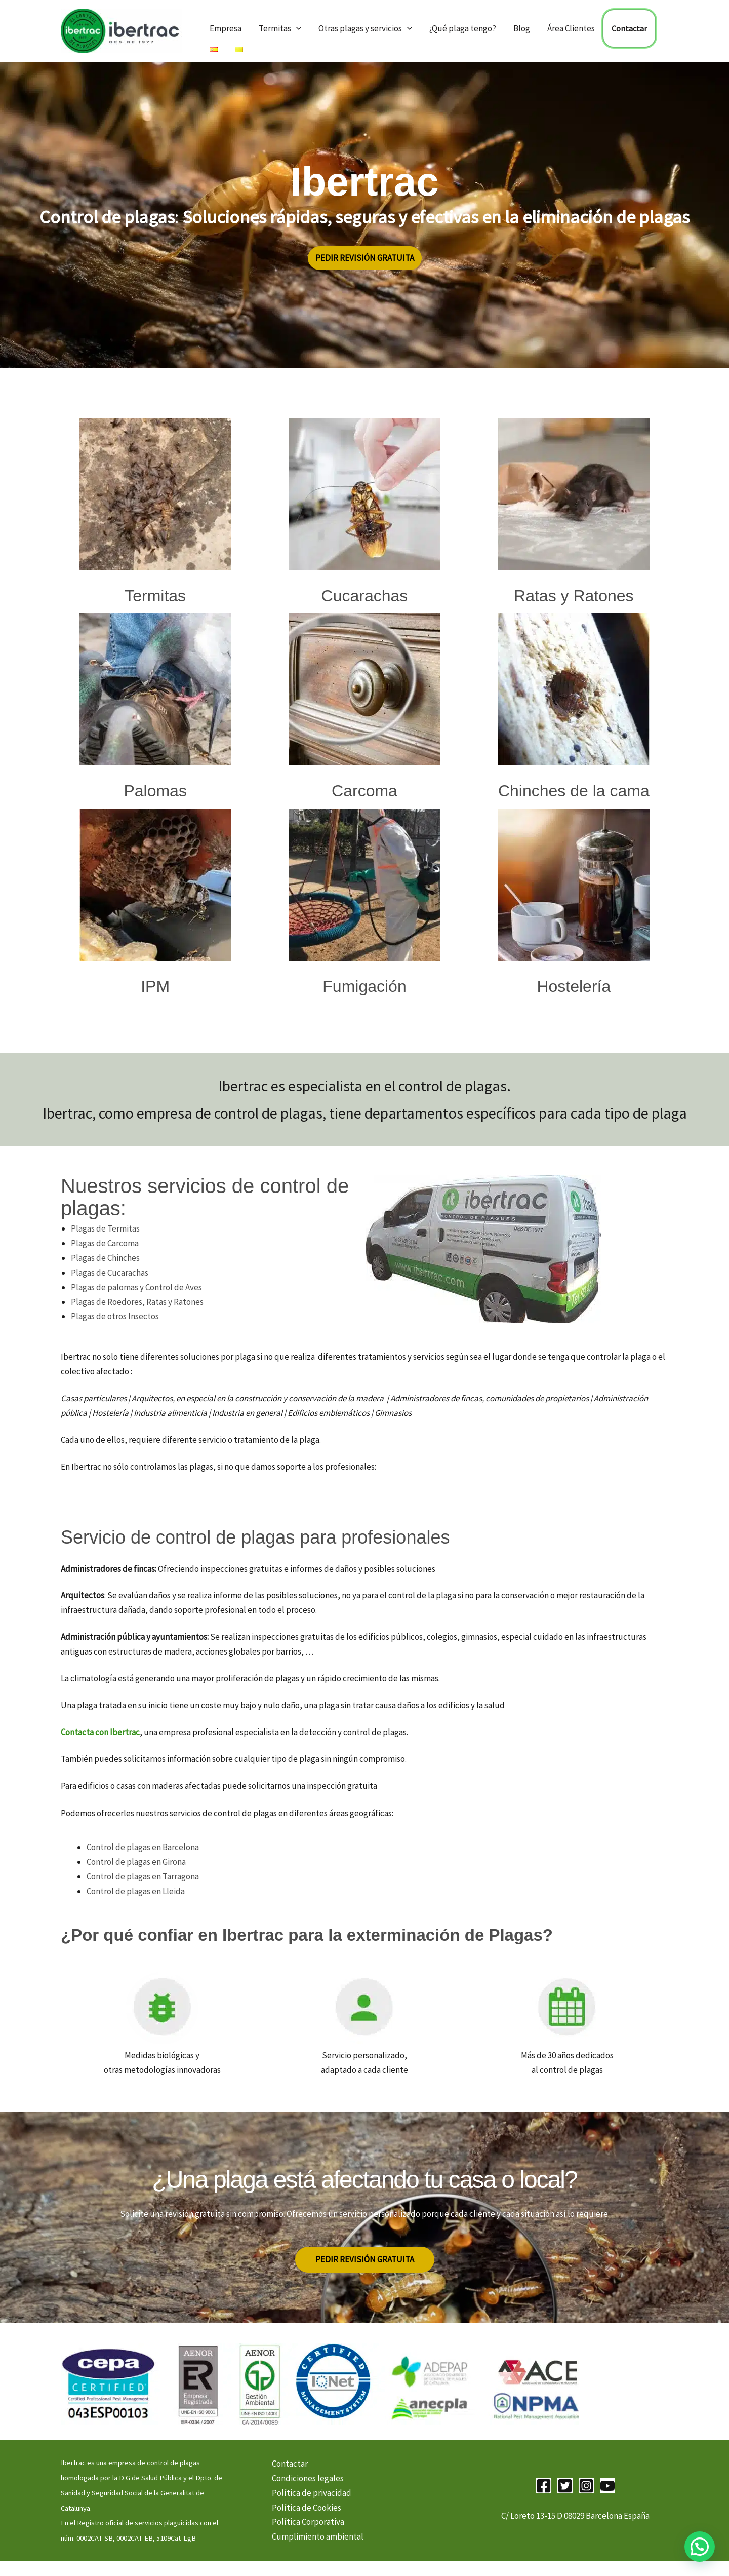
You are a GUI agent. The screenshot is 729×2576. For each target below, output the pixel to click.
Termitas (280, 28)
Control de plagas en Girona (136, 1861)
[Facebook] (543, 2485)
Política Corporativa (308, 2521)
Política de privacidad (311, 2492)
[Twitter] (565, 2485)
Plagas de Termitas (105, 1228)
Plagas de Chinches (105, 1257)
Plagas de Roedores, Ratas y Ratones (137, 1302)
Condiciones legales (308, 2478)
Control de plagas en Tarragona (143, 1876)
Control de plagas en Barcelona (143, 1847)
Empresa (225, 28)
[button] (296, 28)
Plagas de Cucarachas (109, 1272)
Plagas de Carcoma (105, 1243)
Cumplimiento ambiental (317, 2536)
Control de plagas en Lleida (136, 1891)
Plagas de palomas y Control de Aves (136, 1287)
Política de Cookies (306, 2507)
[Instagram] (586, 2485)
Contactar (629, 28)
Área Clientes (571, 28)
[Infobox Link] (155, 515)
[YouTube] (607, 2485)
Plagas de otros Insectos (115, 1316)
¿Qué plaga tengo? (462, 28)
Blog (521, 28)
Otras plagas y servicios (365, 28)
